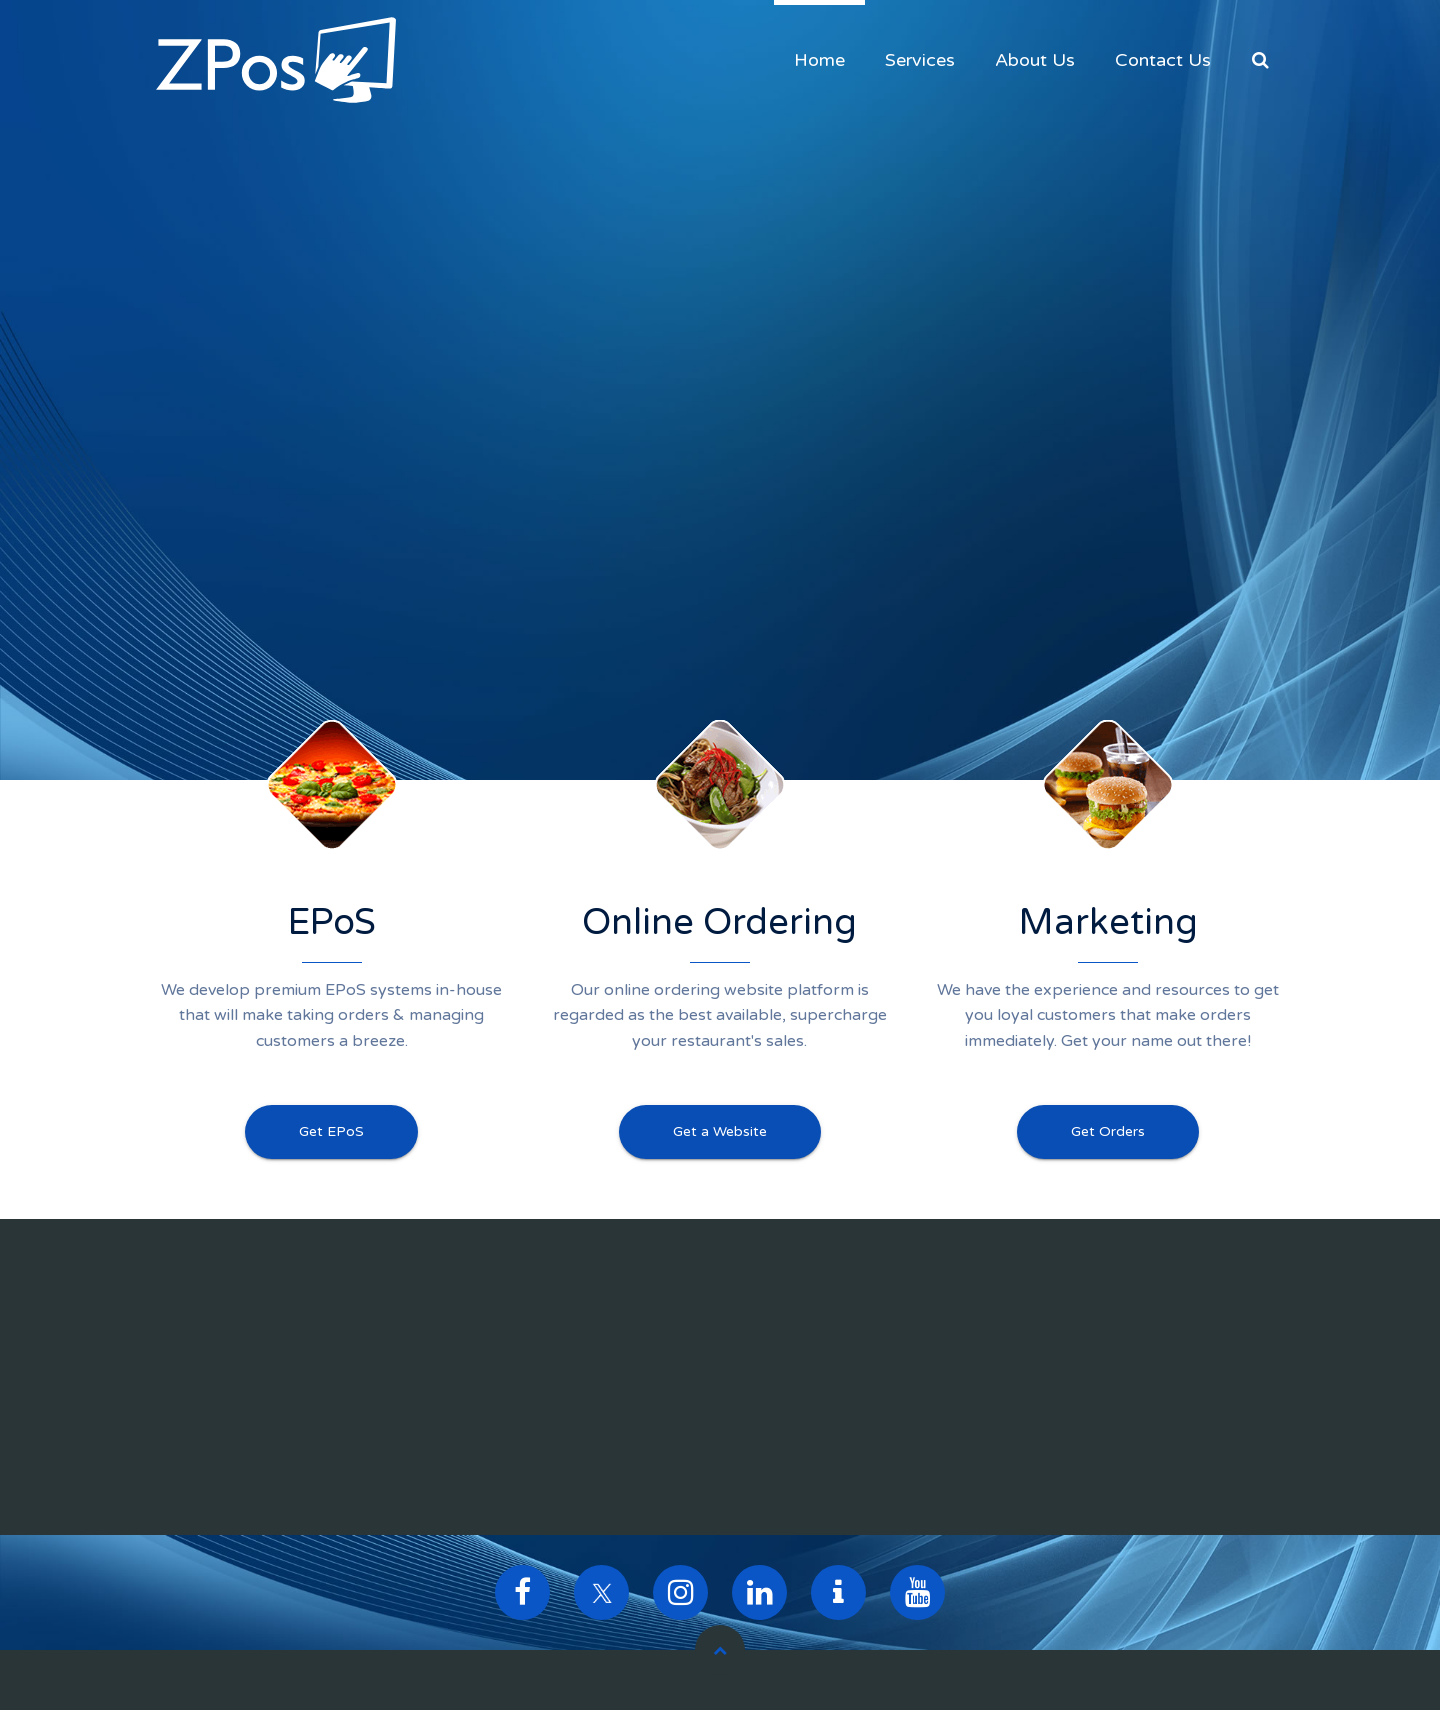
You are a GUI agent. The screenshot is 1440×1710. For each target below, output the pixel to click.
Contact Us (1163, 60)
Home (819, 60)
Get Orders (1108, 1131)
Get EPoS (331, 1131)
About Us (1035, 60)
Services (920, 60)
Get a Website (720, 1131)
